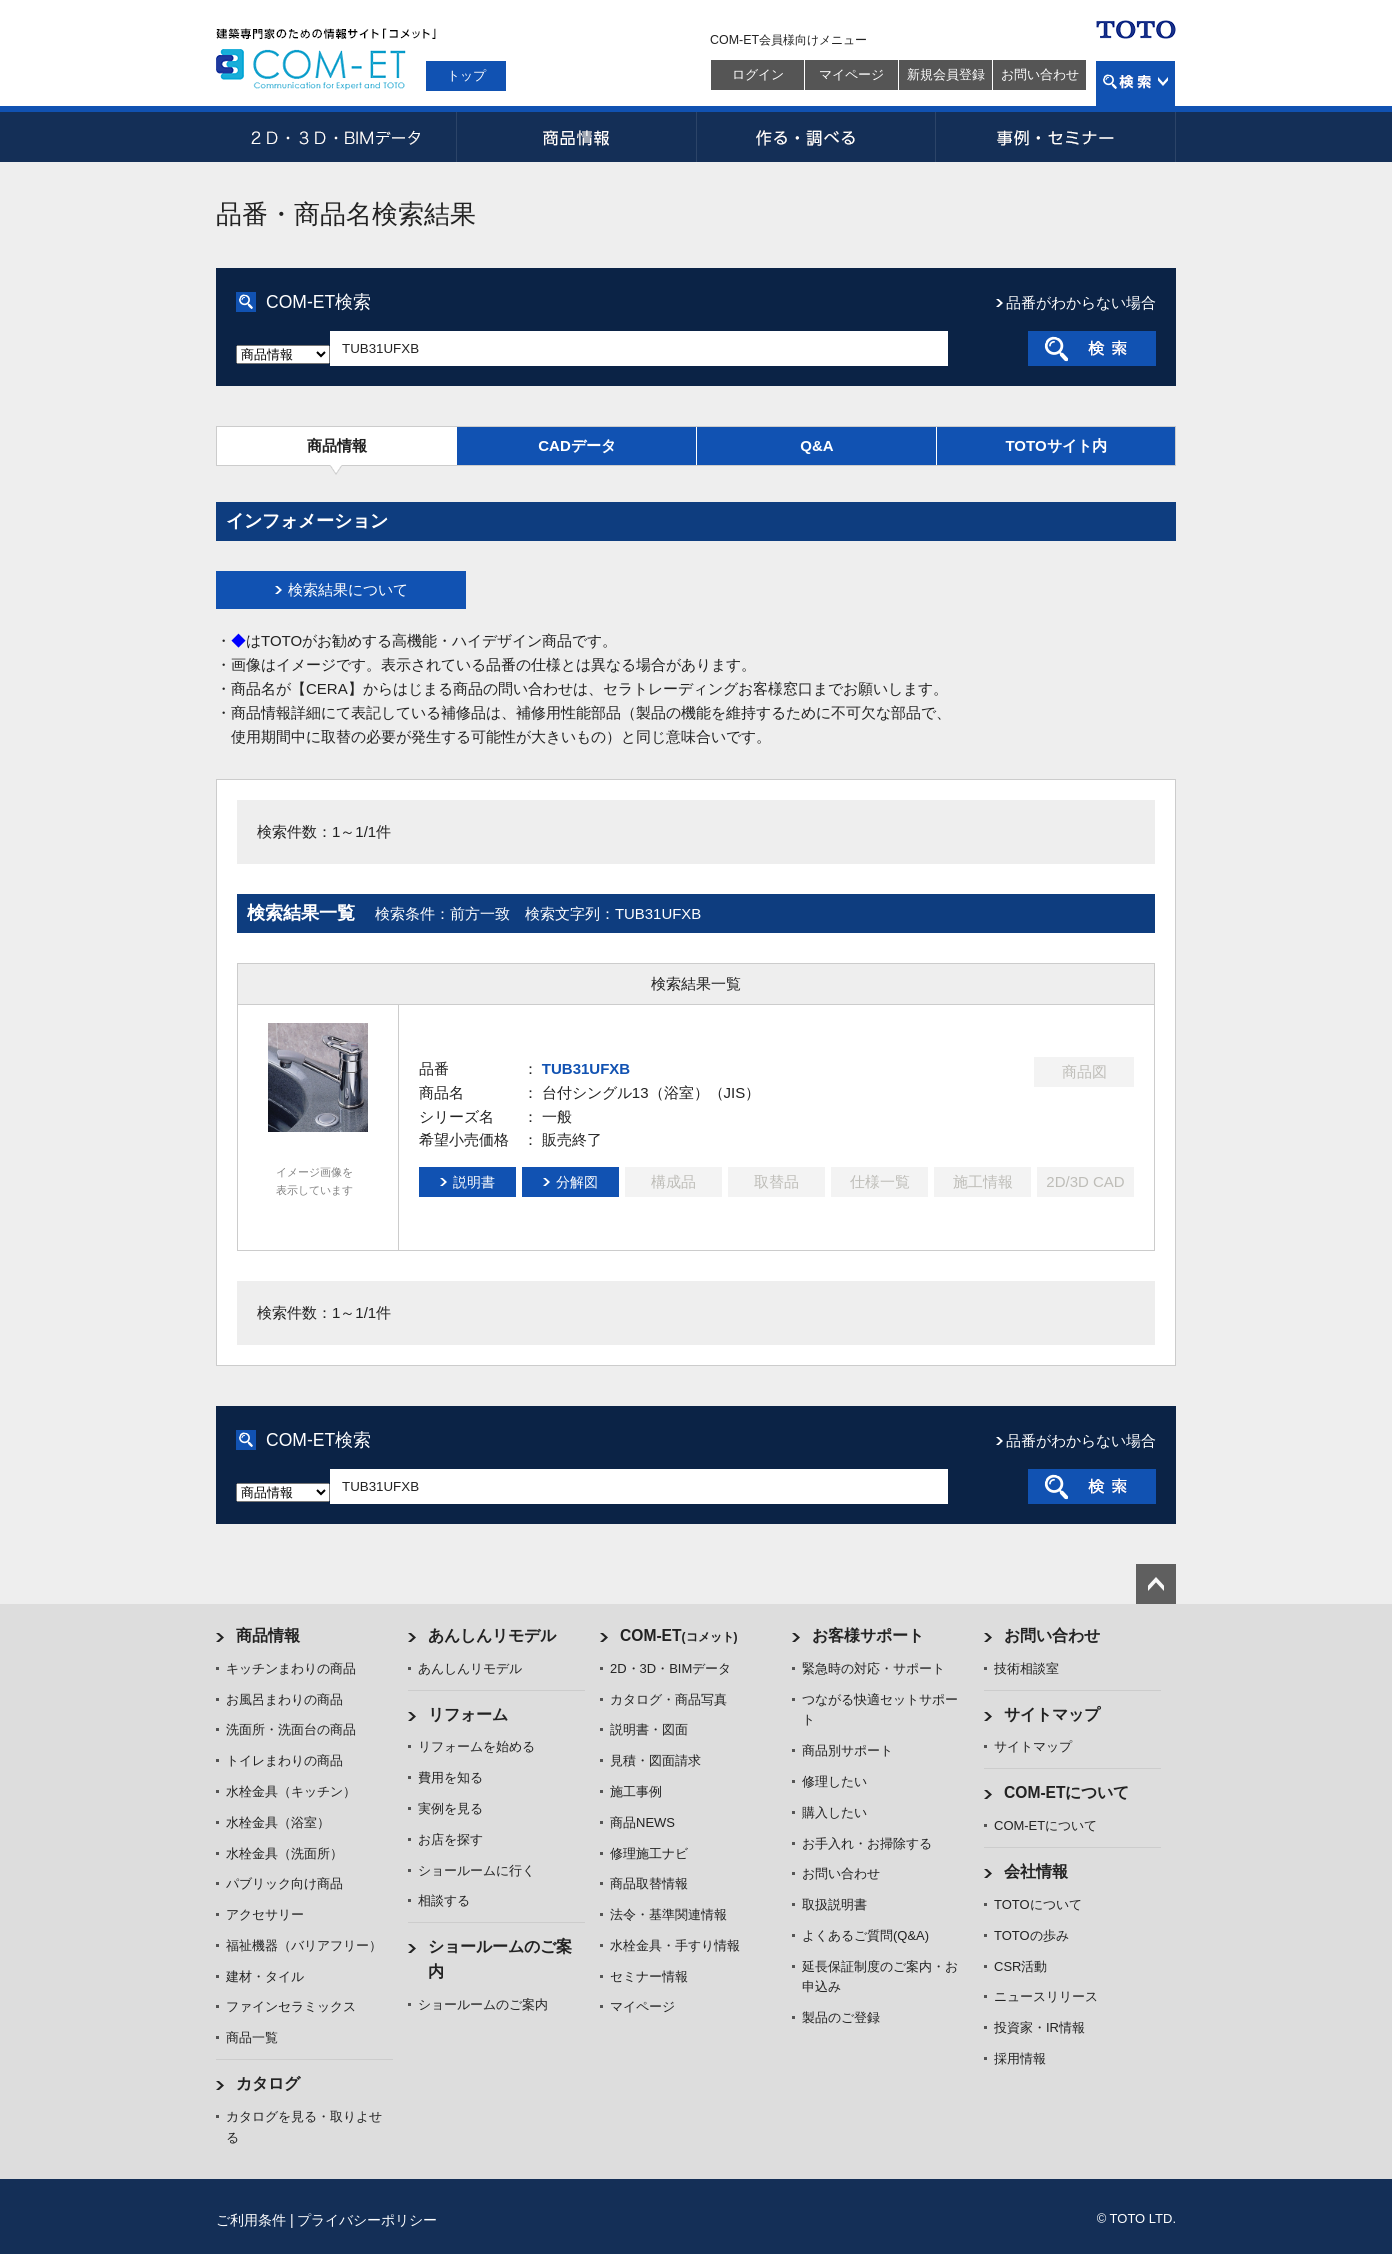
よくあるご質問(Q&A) (865, 1935)
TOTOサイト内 (1055, 445)
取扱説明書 (834, 1904)
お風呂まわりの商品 (284, 1699)
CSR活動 (1020, 1966)
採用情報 (1020, 2058)
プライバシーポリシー (367, 2220)
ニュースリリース (1046, 1996)
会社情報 (1036, 1871)
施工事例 (636, 1791)
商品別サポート (847, 1750)
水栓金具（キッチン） (291, 1791)
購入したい (834, 1812)
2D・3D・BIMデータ (336, 137)
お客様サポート (868, 1635)
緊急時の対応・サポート (873, 1668)
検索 (1135, 83)
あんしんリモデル (492, 1635)
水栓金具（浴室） (278, 1822)
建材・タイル (265, 1976)
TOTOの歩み (1031, 1935)
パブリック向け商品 (284, 1883)
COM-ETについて (1067, 1792)
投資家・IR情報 (1039, 2027)
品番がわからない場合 (1081, 302)
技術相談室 (1026, 1668)
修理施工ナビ (649, 1853)
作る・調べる (816, 137)
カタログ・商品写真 (668, 1699)
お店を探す (450, 1839)
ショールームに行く (476, 1870)
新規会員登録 (946, 74)
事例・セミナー (1056, 137)
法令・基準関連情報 (668, 1914)
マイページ (851, 74)
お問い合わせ (1040, 74)
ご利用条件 (251, 2220)
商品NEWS (642, 1822)
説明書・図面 (649, 1729)
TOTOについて (1038, 1904)
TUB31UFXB (586, 1068)
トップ (466, 75)
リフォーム (468, 1714)
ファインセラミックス (291, 2006)
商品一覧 (252, 2037)
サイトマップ (1052, 1714)
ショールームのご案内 (483, 2004)
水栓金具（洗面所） (284, 1853)
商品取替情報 (649, 1883)
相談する (444, 1900)
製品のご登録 (841, 2017)
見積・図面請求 (655, 1760)
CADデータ (577, 445)
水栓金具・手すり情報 (675, 1945)
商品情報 (576, 137)
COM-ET (679, 1635)
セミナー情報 (649, 1976)
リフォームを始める (476, 1746)
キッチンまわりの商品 (291, 1668)
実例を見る (450, 1808)
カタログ (268, 2083)
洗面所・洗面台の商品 (291, 1729)
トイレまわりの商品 (284, 1760)
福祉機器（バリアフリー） (304, 1945)
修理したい (834, 1781)
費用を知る (450, 1777)
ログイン (758, 74)
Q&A (816, 445)
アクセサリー (265, 1914)
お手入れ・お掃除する (867, 1843)
